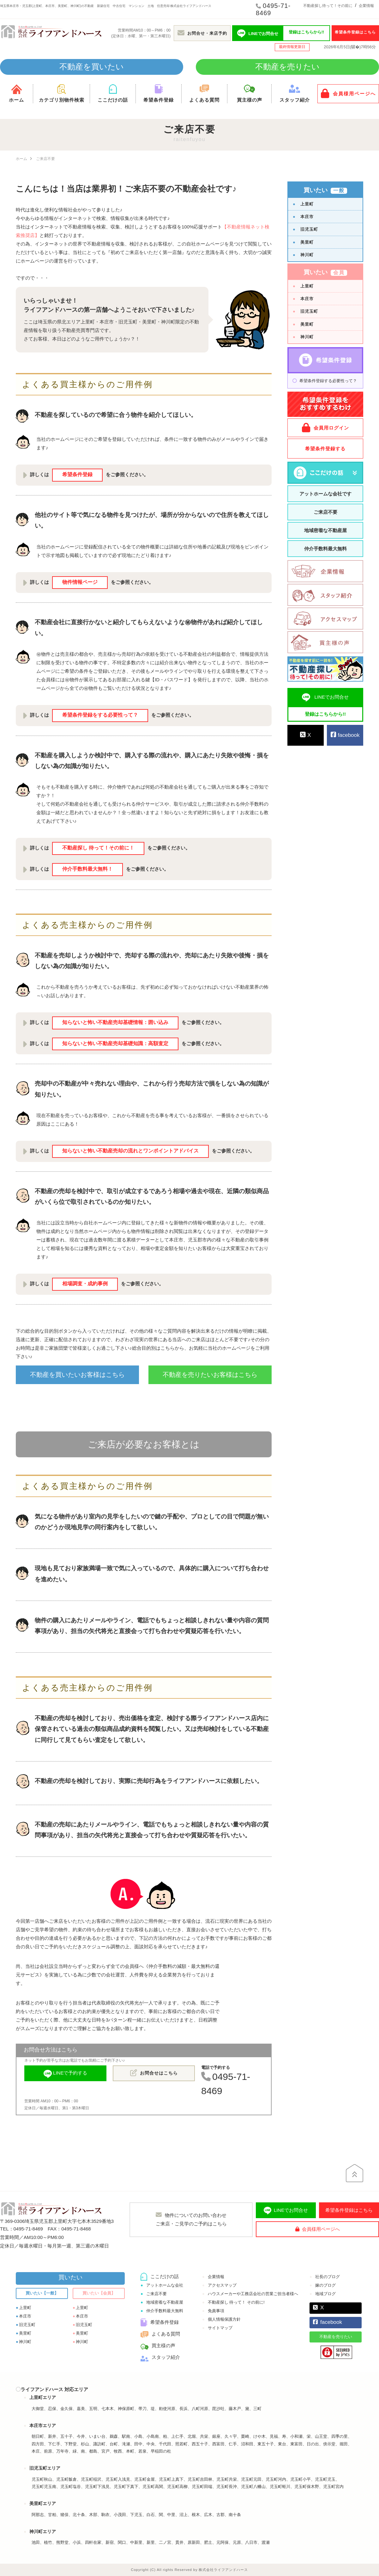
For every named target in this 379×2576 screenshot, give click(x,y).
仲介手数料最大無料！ (87, 869)
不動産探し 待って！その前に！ (98, 847)
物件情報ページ (80, 582)
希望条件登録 (158, 93)
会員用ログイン (325, 427)
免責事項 (216, 2310)
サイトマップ (220, 2327)
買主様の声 (249, 93)
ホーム (16, 93)
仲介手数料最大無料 (325, 548)
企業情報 (366, 5)
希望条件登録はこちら (355, 32)
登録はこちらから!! (306, 32)
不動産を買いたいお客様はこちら (77, 1374)
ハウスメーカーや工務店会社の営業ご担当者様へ (253, 2293)
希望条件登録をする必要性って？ (100, 715)
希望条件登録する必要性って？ (328, 380)
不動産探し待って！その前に (327, 5)
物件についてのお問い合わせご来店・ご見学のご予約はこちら (191, 2219)
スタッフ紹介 (294, 93)
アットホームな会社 (164, 2285)
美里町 (307, 242)
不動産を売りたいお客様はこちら (210, 1374)
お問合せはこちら (154, 2072)
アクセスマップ (222, 2285)
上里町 (307, 204)
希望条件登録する (325, 448)
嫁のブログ (325, 2285)
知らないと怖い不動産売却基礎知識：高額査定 (115, 1043)
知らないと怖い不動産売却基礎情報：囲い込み (115, 1022)
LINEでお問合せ (286, 2210)
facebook (345, 734)
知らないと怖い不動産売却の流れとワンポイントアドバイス (130, 1150)
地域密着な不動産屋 (325, 530)
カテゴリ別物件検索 (61, 93)
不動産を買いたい (91, 66)
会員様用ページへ (348, 93)
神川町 (307, 254)
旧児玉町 (309, 229)
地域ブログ (325, 2293)
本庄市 (307, 216)
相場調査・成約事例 (85, 1283)
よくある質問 (204, 93)
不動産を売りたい (287, 66)
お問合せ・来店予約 (202, 32)
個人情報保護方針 (224, 2319)
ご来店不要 (325, 512)
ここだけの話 (112, 93)
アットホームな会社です (325, 493)
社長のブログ (327, 2276)
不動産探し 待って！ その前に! (236, 2302)
